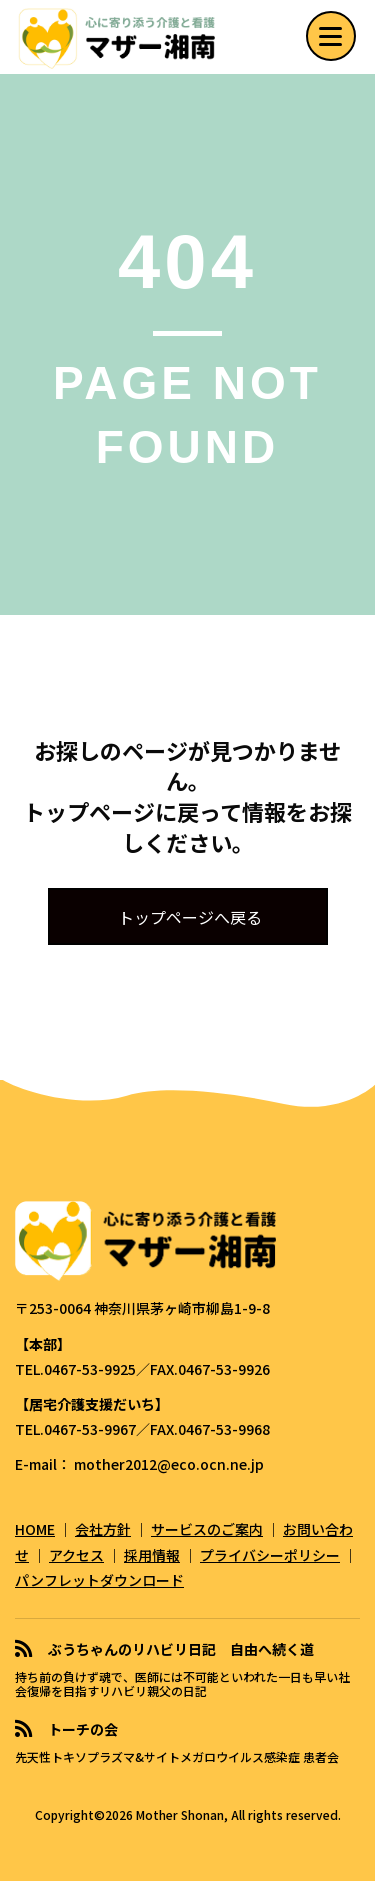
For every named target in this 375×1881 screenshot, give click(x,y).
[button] (330, 37)
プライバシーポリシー (270, 1555)
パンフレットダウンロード (99, 1580)
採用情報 (152, 1555)
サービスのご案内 (207, 1529)
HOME (35, 1529)
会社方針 (103, 1529)
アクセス (76, 1555)
